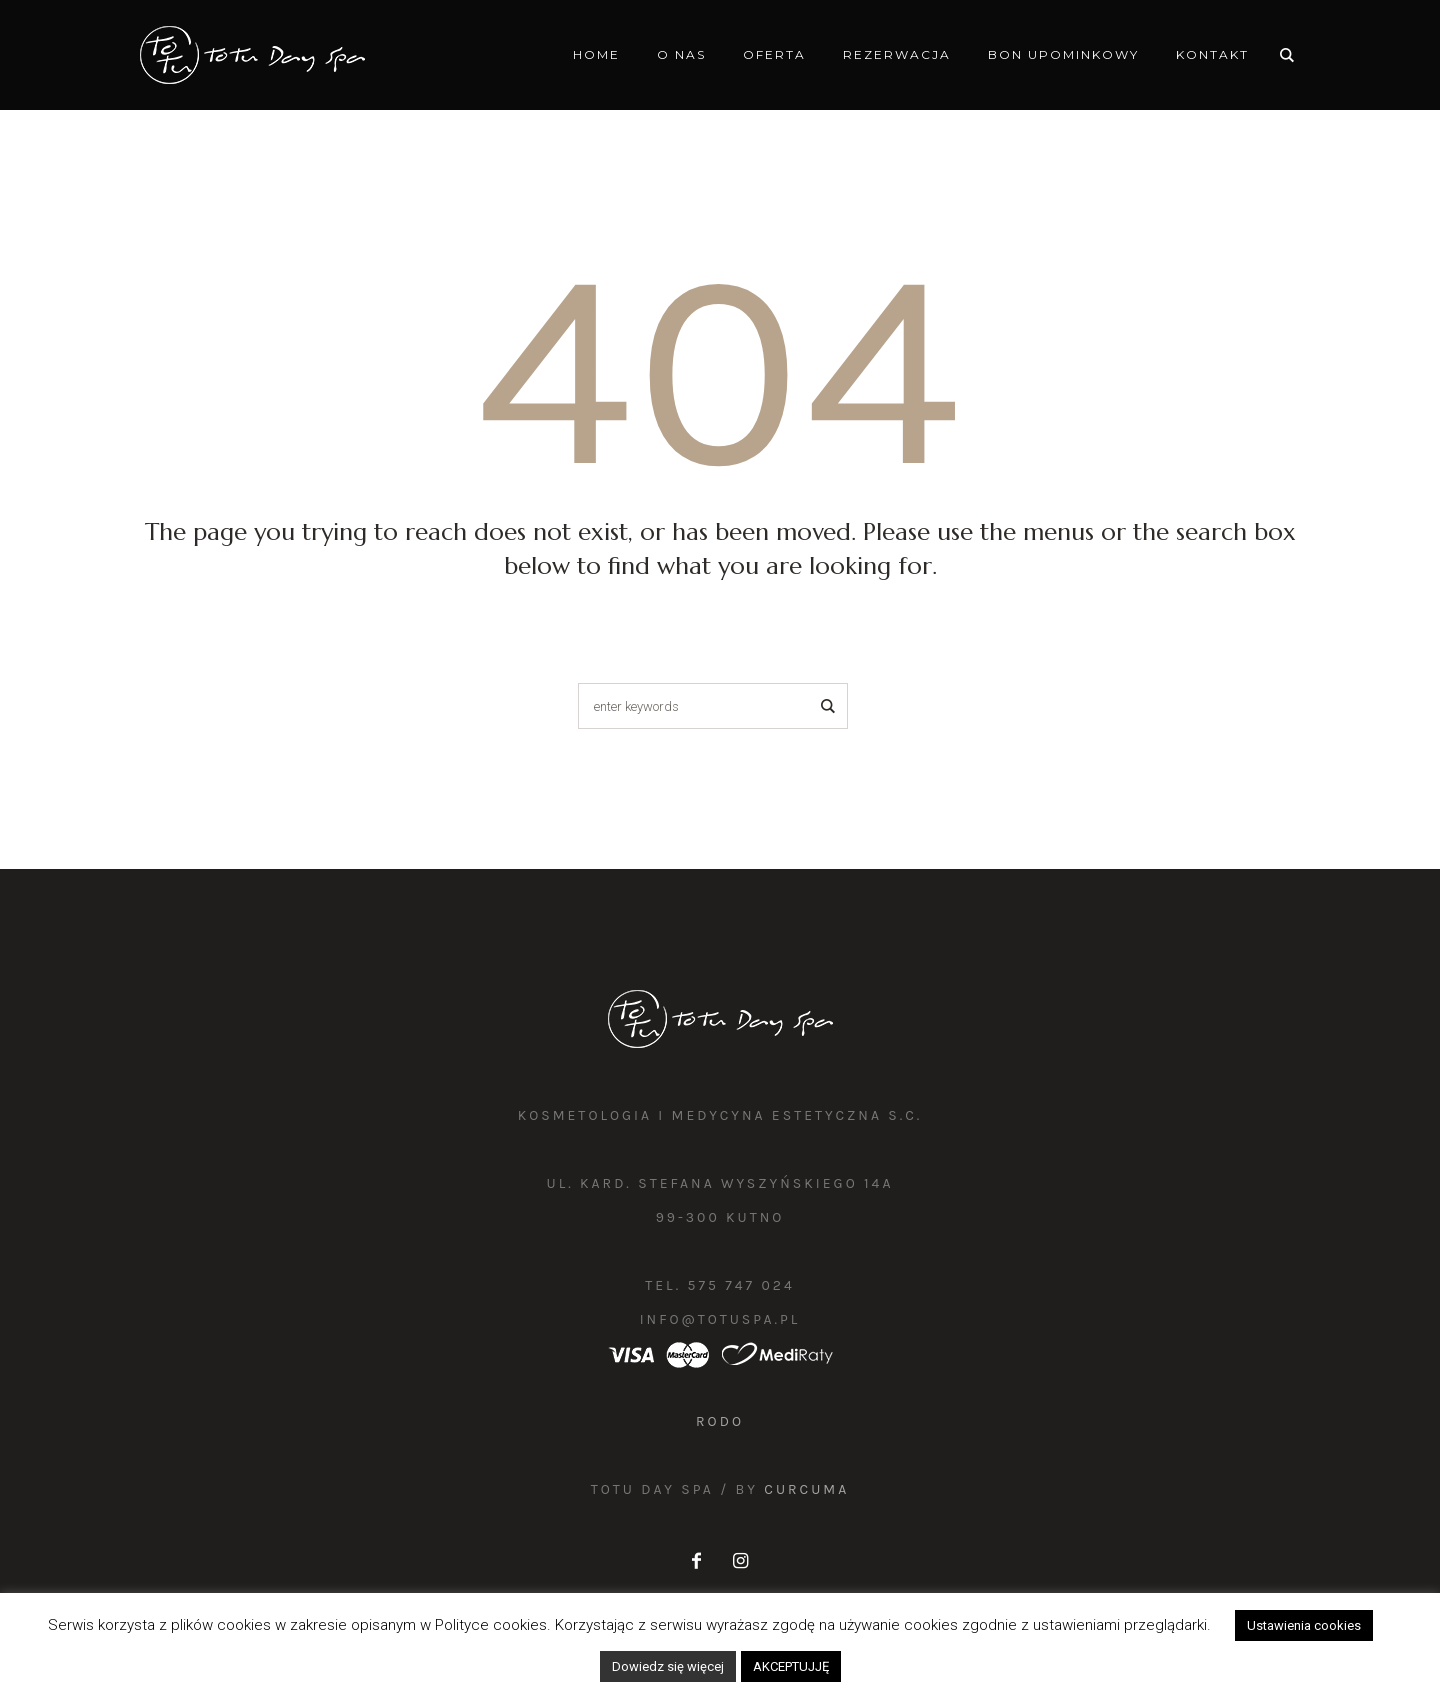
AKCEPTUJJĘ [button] (791, 1666)
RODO (720, 1421)
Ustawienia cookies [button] (1304, 1625)
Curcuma (806, 1489)
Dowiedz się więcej (668, 1666)
